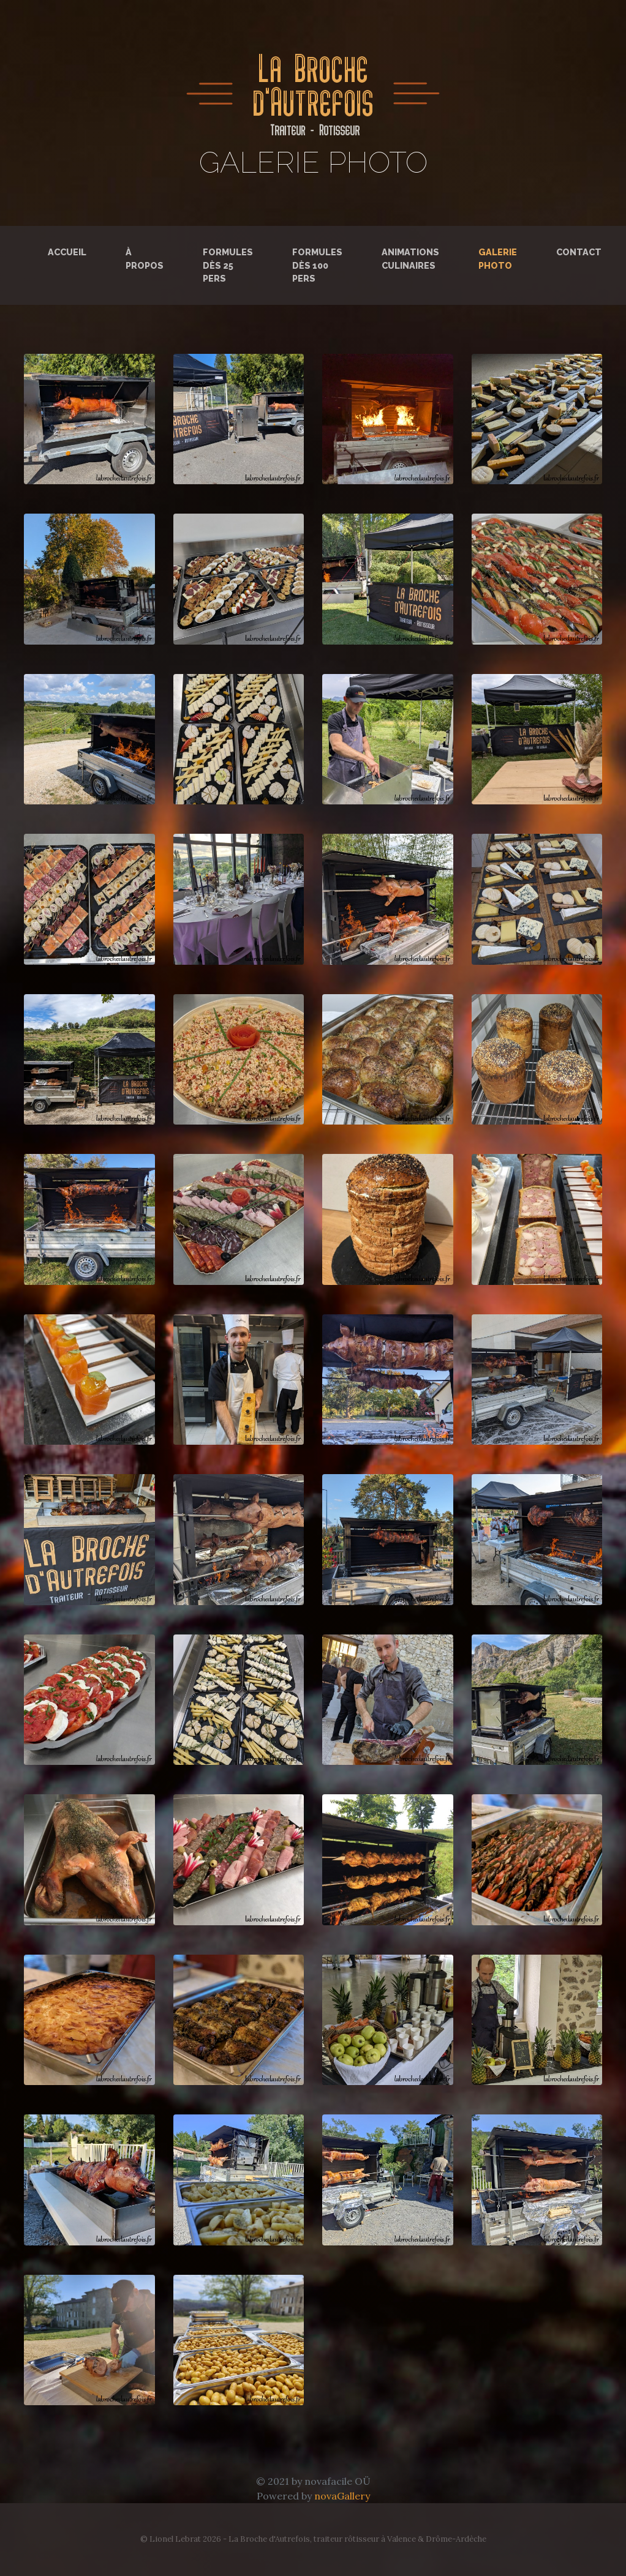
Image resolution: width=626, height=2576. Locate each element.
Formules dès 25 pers (228, 265)
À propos (145, 259)
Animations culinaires (410, 259)
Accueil (67, 252)
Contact (578, 252)
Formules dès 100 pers (317, 265)
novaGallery (342, 2496)
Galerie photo (500, 259)
